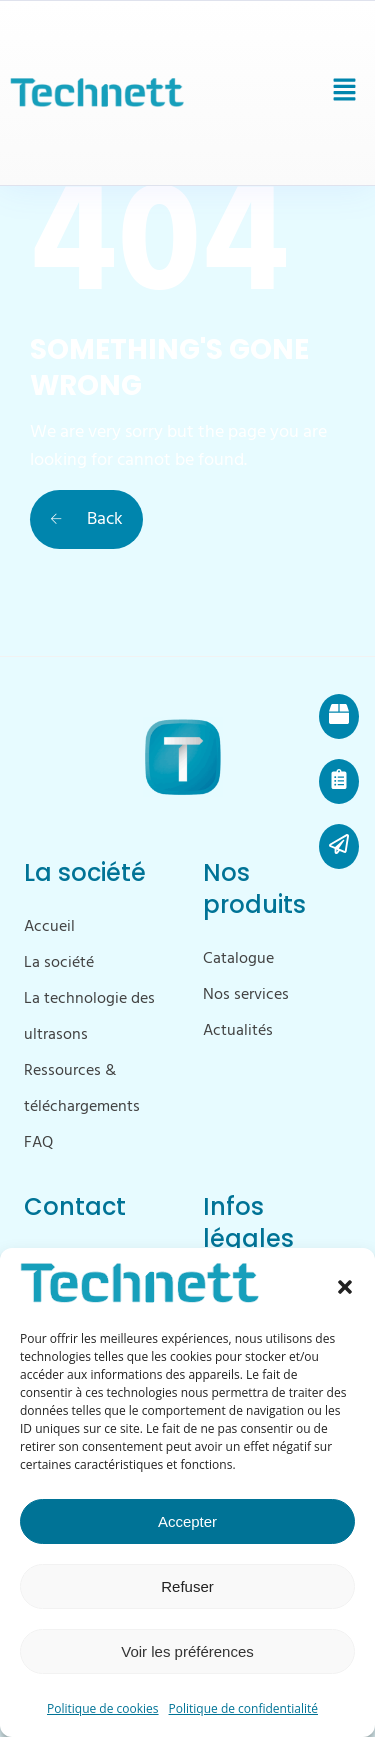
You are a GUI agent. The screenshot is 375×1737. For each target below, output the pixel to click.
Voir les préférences (187, 1651)
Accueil (49, 927)
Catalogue (238, 959)
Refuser (187, 1586)
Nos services (246, 995)
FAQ (38, 1143)
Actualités (238, 1031)
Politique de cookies (103, 1708)
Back (86, 519)
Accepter (187, 1521)
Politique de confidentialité (243, 1708)
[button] (345, 1287)
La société (59, 963)
